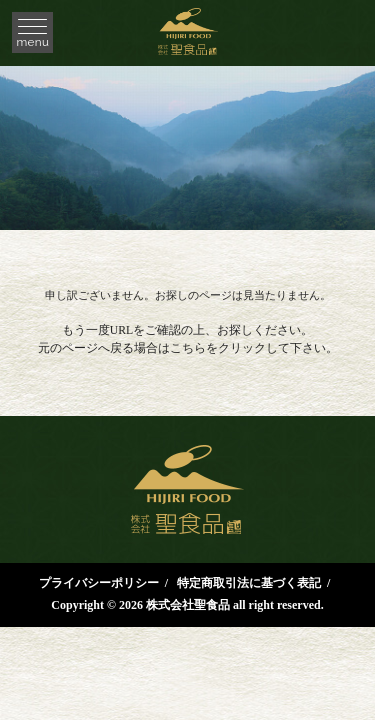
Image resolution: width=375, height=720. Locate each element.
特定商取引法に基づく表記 (249, 583)
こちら (188, 348)
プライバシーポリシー (99, 583)
